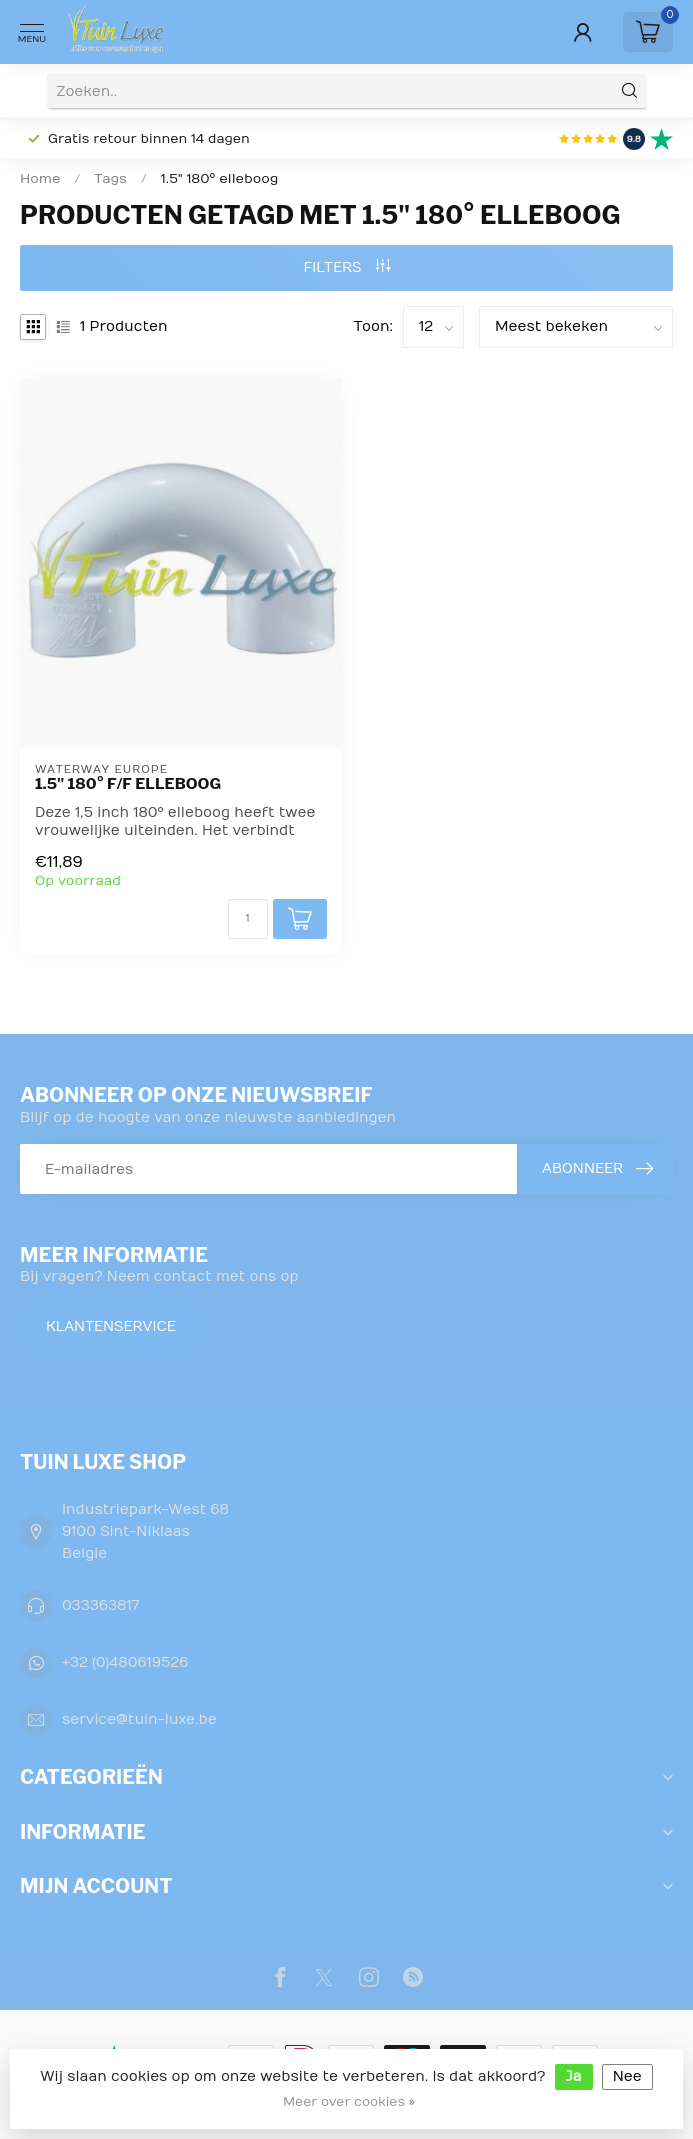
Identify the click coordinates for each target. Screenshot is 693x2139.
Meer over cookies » (349, 2102)
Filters (346, 267)
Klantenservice (111, 1326)
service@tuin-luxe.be (139, 1719)
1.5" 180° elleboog (220, 179)
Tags (110, 179)
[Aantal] (248, 919)
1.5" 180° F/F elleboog (128, 784)
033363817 (100, 1605)
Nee (627, 2076)
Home (40, 179)
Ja (574, 2076)
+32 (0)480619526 (125, 1662)
